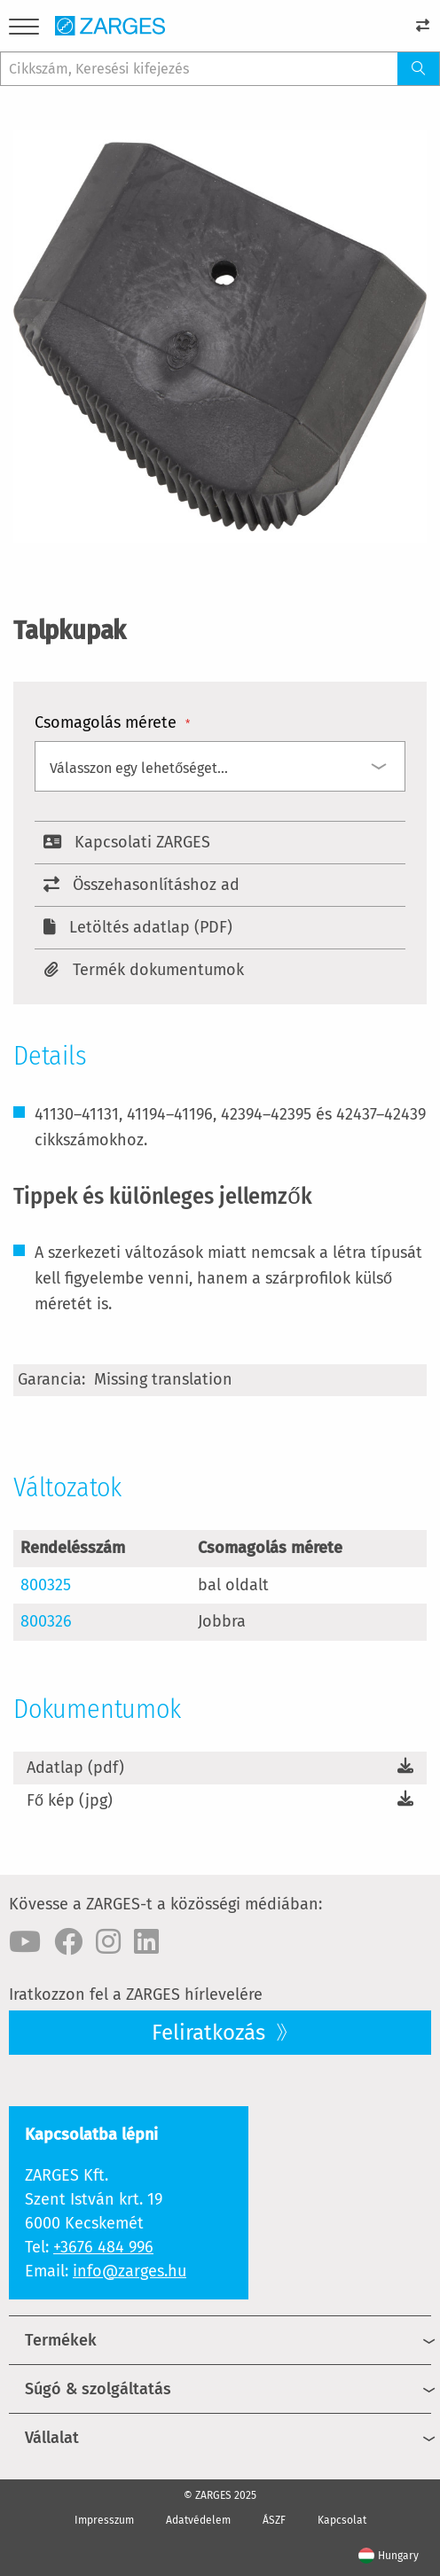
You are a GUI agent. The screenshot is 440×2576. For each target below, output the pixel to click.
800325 (45, 1585)
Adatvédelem (198, 2520)
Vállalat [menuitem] (52, 2437)
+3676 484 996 (103, 2247)
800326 (46, 1621)
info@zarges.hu (129, 2271)
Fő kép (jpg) (70, 1800)
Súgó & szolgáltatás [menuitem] (98, 2389)
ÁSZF (274, 2520)
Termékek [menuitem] (61, 2340)
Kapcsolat (342, 2520)
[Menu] (24, 30)
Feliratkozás (211, 2032)
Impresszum (104, 2520)
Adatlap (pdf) (75, 1767)
